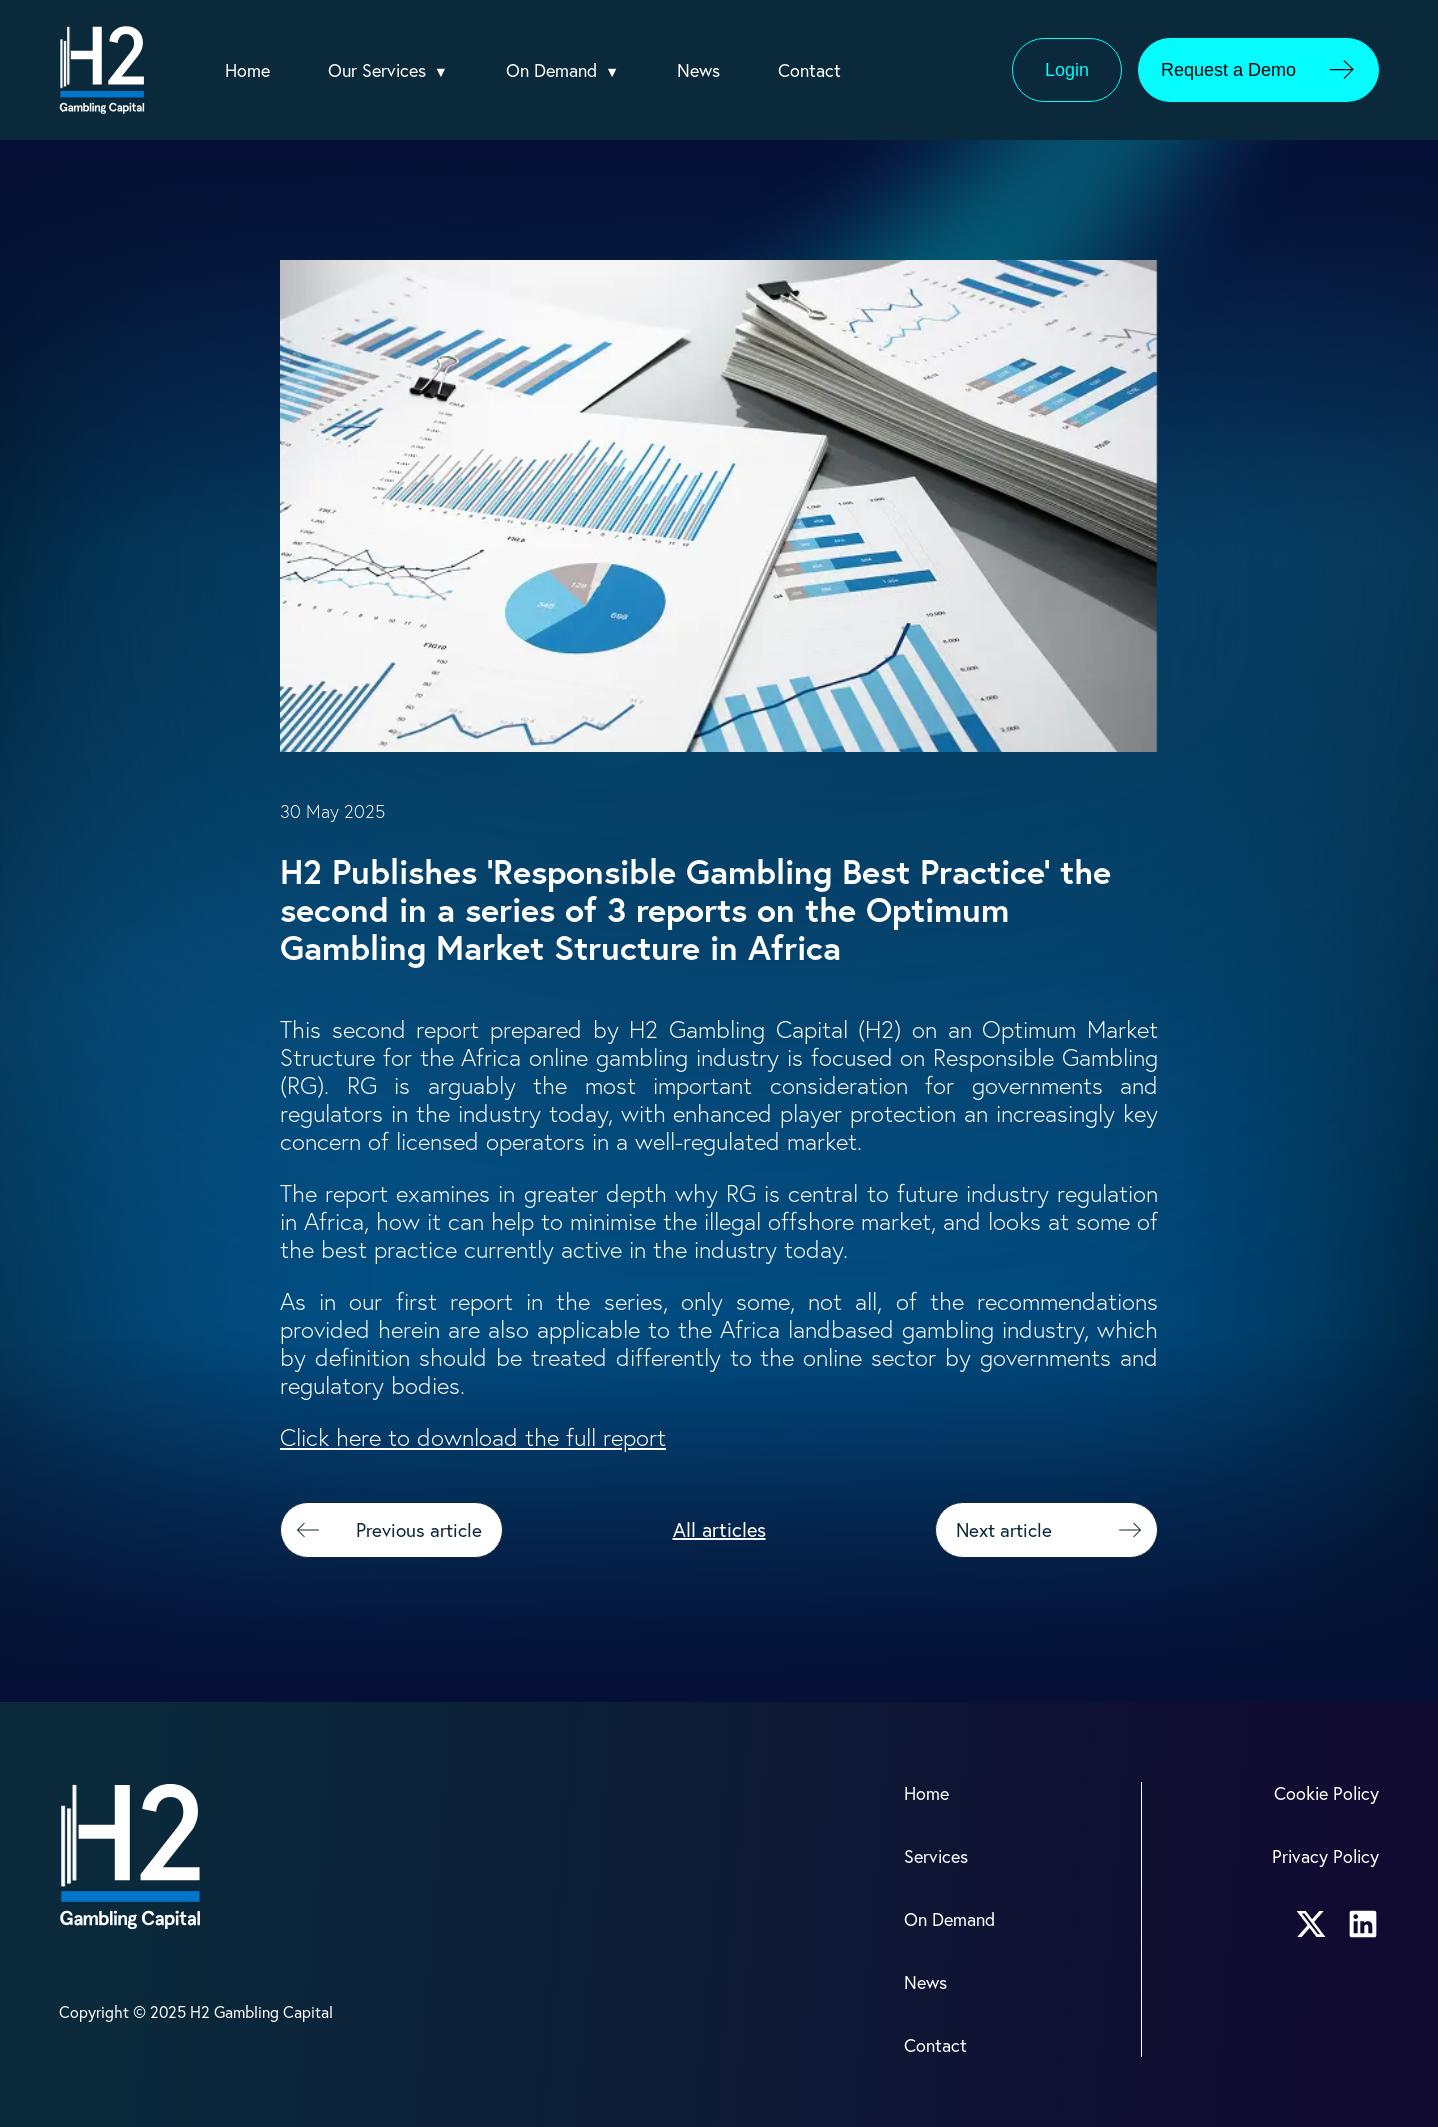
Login (1067, 70)
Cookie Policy (1324, 1792)
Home (249, 71)
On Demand (563, 71)
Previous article (384, 1530)
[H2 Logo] (102, 70)
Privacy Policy (1323, 1853)
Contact (826, 71)
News (714, 71)
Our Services (383, 71)
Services (938, 1853)
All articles (718, 1530)
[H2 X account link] (1311, 1920)
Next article (1053, 1530)
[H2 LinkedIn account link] (1363, 1920)
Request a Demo (1268, 70)
